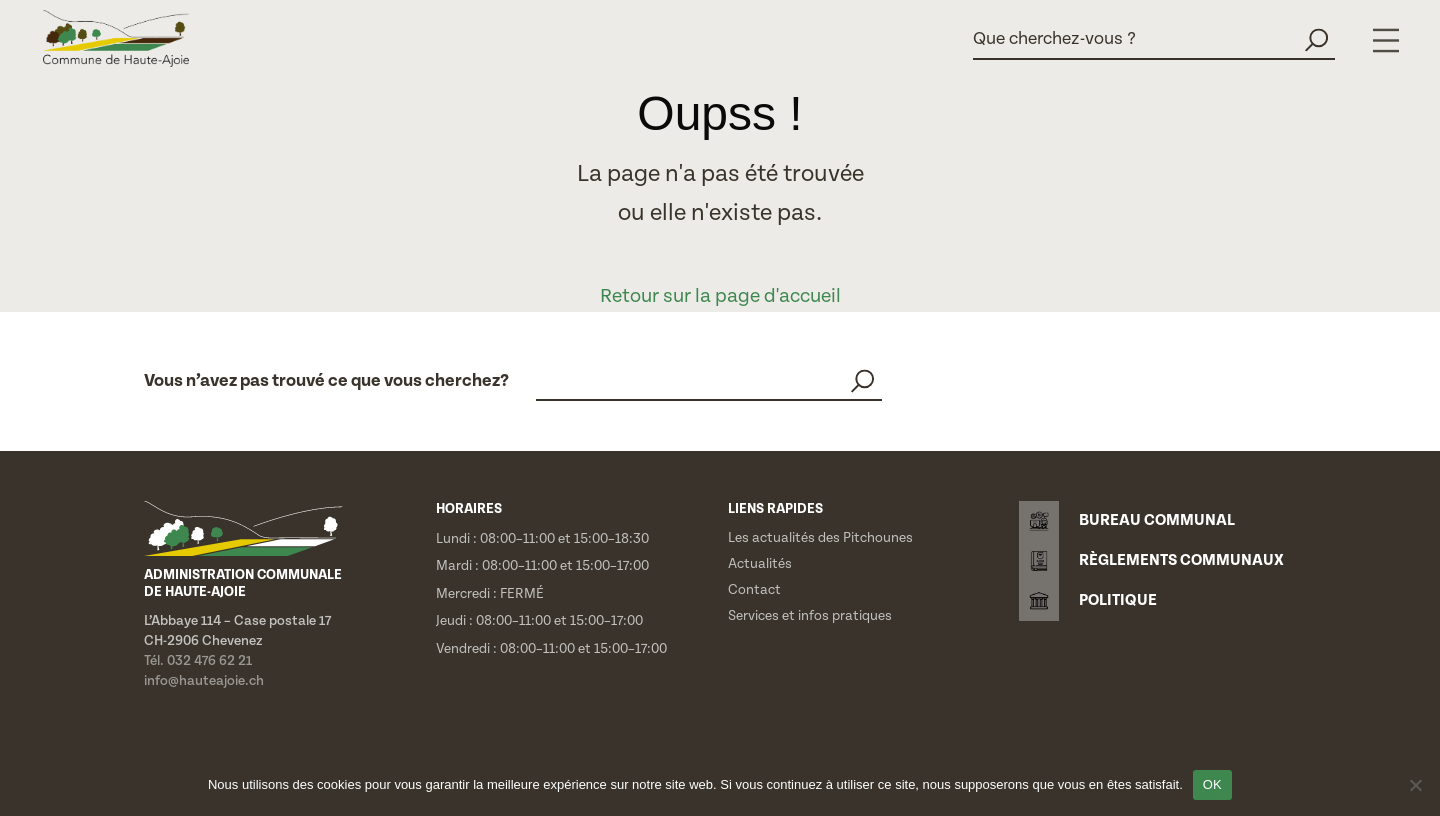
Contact (754, 590)
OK (1212, 784)
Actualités (760, 564)
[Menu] (1386, 40)
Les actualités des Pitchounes (820, 538)
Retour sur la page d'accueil (720, 296)
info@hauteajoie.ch (204, 681)
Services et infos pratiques (810, 616)
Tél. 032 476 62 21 (198, 661)
